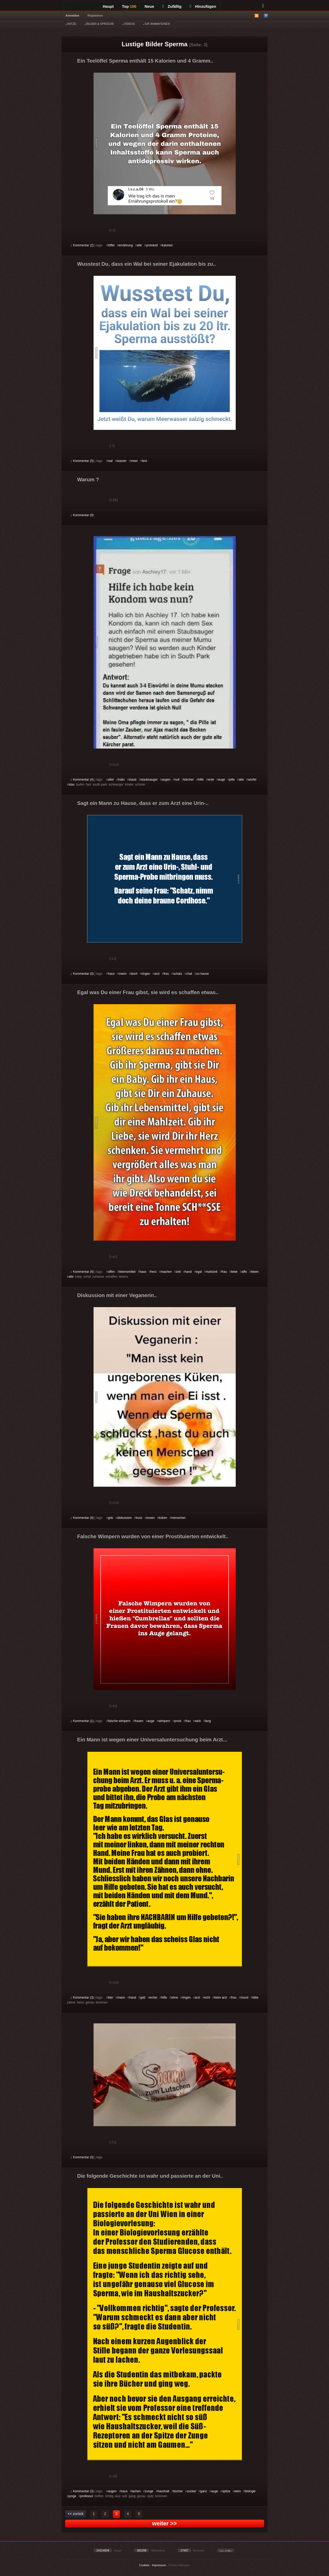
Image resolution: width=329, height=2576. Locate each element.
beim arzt (220, 1997)
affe (244, 1272)
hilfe (201, 779)
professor (86, 2496)
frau (166, 973)
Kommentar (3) (82, 1997)
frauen (138, 1721)
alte (139, 245)
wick (198, 1721)
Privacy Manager (179, 2565)
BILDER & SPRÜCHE (99, 23)
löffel (111, 245)
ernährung (126, 245)
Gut (76, 231)
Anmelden (72, 15)
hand (188, 1272)
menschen (178, 1518)
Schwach (96, 231)
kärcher (188, 779)
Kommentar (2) (82, 245)
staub (132, 779)
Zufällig (171, 6)
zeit (178, 1272)
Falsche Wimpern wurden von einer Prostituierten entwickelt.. (153, 1536)
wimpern (164, 1721)
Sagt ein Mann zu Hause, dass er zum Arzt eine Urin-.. (143, 803)
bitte (255, 1997)
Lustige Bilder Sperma (155, 44)
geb (110, 1518)
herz (153, 1272)
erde (211, 779)
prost (177, 1721)
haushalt (163, 2491)
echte (153, 1997)
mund (244, 1997)
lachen (136, 2491)
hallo (121, 779)
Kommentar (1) (82, 1721)
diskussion (124, 1518)
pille (232, 779)
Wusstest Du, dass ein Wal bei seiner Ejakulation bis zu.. (146, 264)
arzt (156, 973)
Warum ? (88, 479)
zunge (149, 2491)
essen (151, 1518)
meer (134, 461)
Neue (149, 6)
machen (166, 1272)
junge (72, 2496)
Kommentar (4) (82, 779)
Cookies (144, 2565)
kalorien (167, 245)
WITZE (71, 23)
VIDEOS (128, 23)
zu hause (202, 973)
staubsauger (149, 779)
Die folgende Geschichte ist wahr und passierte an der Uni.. (150, 2176)
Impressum (159, 2565)
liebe (234, 1272)
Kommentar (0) (82, 515)
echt (207, 1997)
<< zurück (75, 2514)
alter (111, 779)
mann (123, 973)
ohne (174, 1997)
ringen (146, 973)
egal (199, 1272)
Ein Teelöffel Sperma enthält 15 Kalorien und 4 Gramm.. (145, 61)
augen (166, 779)
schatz (177, 973)
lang (208, 1721)
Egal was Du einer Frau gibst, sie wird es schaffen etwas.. (148, 992)
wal (110, 461)
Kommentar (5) (82, 461)
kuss (139, 1518)
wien (237, 2491)
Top (129, 6)
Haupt (108, 6)
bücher (178, 2491)
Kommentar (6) (82, 1518)
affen (111, 1272)
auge (221, 779)
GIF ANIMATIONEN (156, 23)
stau (71, 784)
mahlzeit (212, 1272)
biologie (250, 2491)
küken (163, 1518)
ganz (203, 2491)
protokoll (152, 245)
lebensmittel (127, 1272)
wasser (122, 461)
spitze (226, 2491)
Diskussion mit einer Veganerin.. (117, 1295)
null (176, 779)
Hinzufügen (203, 6)
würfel (252, 779)
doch (134, 973)
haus (111, 973)
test (144, 461)
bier (110, 1997)
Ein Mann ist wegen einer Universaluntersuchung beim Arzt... (152, 1739)
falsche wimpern (119, 1721)
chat (189, 973)
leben (254, 1272)
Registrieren (95, 15)
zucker (191, 2491)
